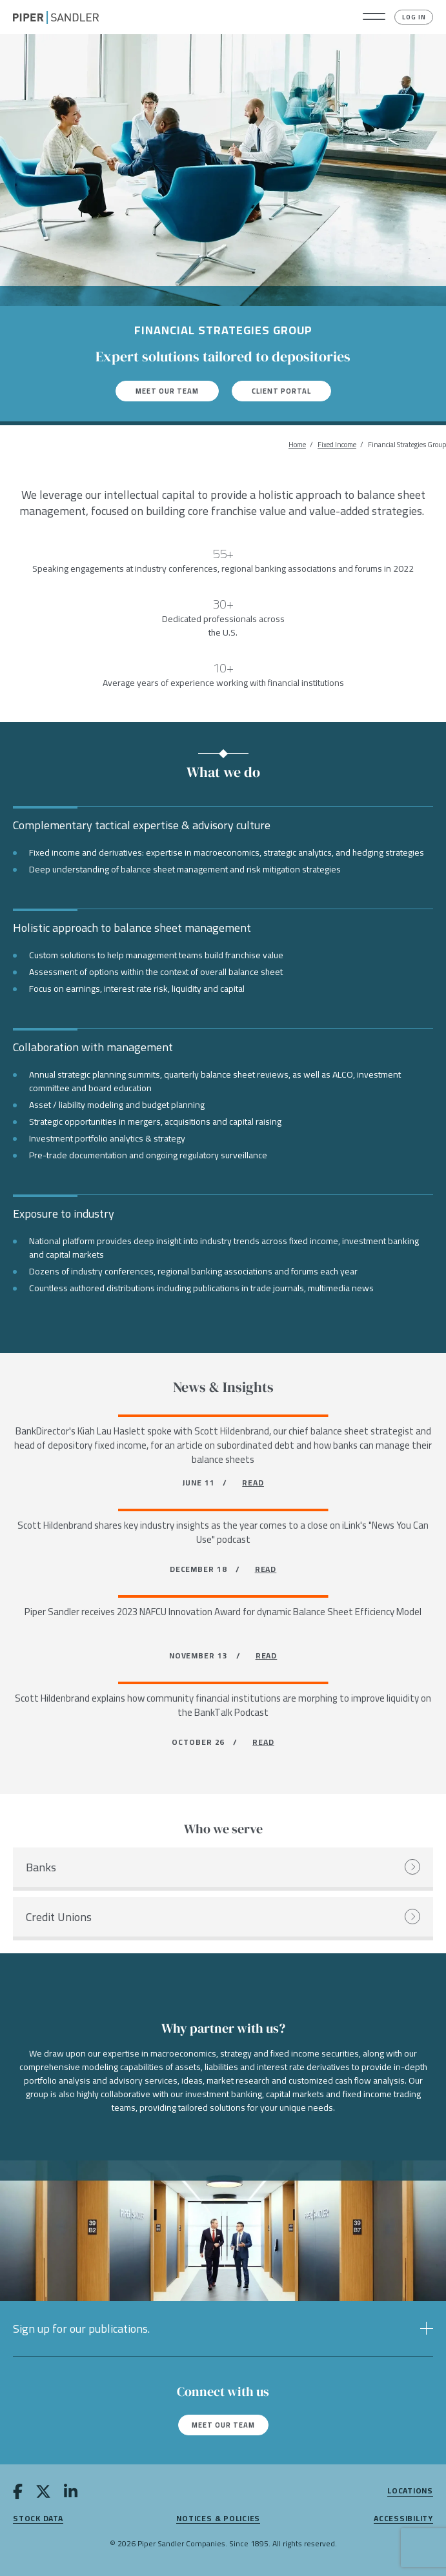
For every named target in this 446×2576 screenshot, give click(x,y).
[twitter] (43, 2494)
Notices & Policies (218, 2519)
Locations (410, 2491)
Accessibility (403, 2519)
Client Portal (281, 391)
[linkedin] (70, 2494)
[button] (374, 17)
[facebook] (18, 2494)
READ (253, 1482)
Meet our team (167, 391)
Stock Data (38, 2519)
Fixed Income (337, 445)
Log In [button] (414, 17)
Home (297, 445)
